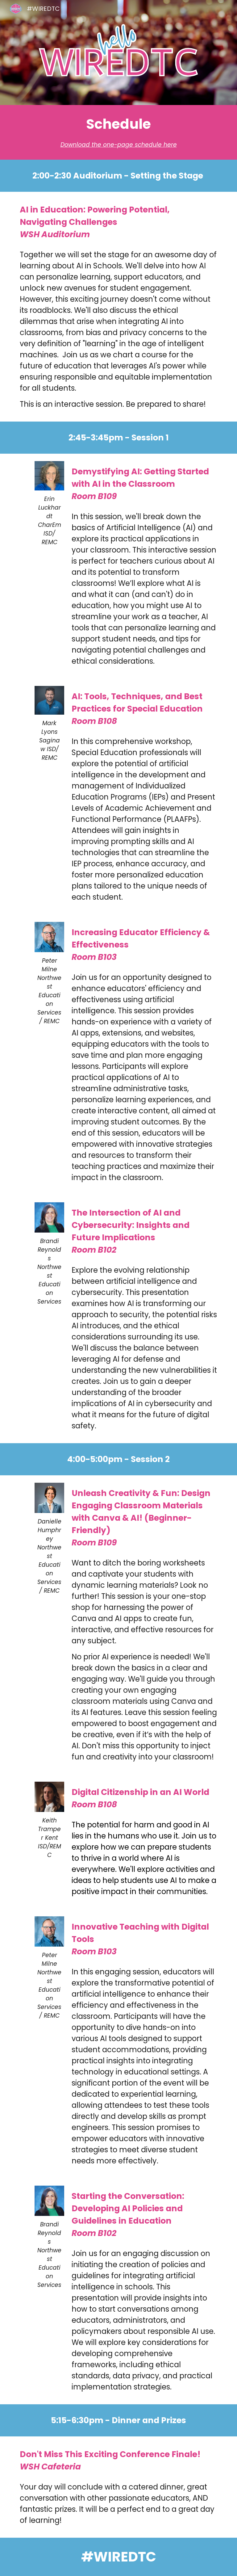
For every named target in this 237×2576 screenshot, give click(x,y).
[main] (118, 132)
